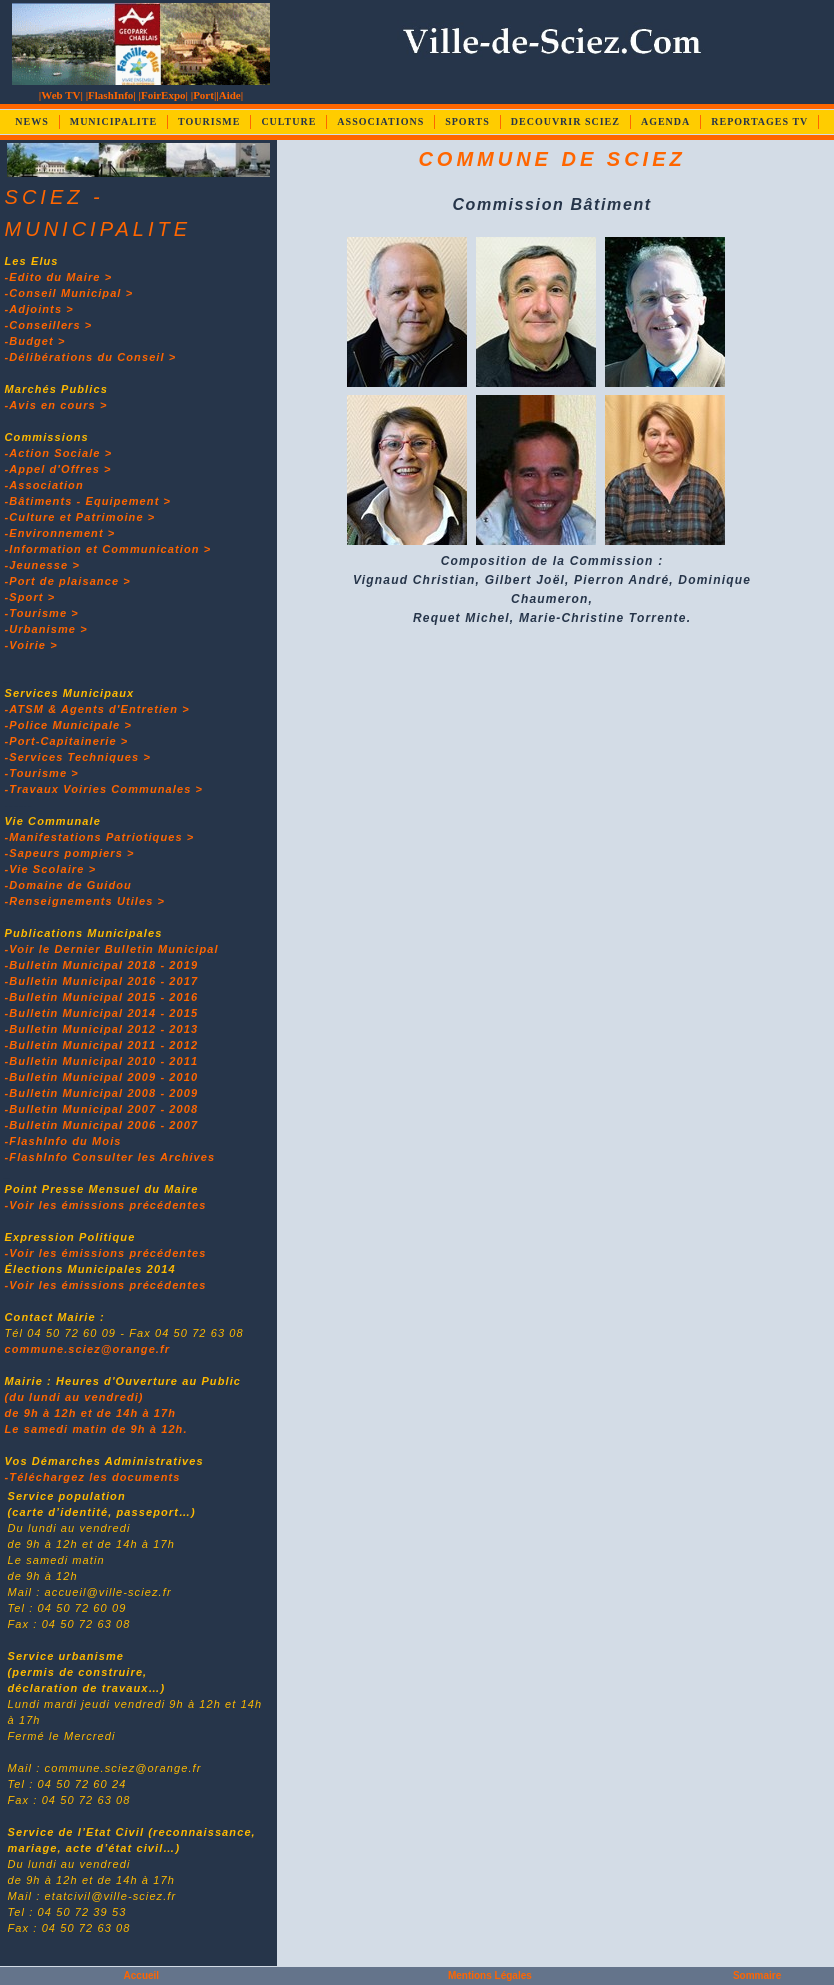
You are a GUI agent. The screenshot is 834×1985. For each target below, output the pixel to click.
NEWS (31, 121)
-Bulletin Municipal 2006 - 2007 (102, 1125)
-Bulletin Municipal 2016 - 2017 (102, 981)
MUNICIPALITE (113, 121)
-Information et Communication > (108, 549)
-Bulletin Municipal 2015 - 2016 (102, 997)
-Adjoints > (39, 309)
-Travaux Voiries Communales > (104, 789)
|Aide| (229, 95)
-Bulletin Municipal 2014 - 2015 (102, 1013)
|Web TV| (61, 95)
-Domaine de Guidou (68, 885)
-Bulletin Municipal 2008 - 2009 (102, 1093)
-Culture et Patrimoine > (80, 517)
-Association (44, 485)
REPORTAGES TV (759, 121)
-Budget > (35, 341)
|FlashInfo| (111, 95)
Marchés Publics (56, 389)
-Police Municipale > (68, 725)
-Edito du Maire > (59, 277)
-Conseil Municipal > (69, 293)
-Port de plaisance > (68, 581)
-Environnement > (60, 533)
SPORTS (467, 121)
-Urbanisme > (46, 629)
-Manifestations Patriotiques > (100, 837)
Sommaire (757, 1975)
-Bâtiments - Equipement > (88, 501)
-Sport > (30, 597)
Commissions (47, 437)
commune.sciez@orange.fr (88, 1349)
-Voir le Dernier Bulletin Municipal (112, 949)
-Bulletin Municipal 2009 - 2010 (102, 1077)
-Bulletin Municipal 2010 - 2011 (102, 1061)
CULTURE (288, 121)
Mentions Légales (490, 1975)
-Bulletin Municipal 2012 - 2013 (102, 1029)
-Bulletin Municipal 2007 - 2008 (102, 1109)
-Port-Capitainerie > (67, 741)
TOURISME (209, 121)
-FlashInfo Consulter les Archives (110, 1157)
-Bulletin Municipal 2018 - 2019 (102, 965)
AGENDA (665, 121)
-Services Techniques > (78, 757)
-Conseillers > (49, 325)
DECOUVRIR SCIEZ (565, 121)
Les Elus (32, 261)
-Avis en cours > (56, 405)
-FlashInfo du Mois (63, 1141)
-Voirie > (31, 645)
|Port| (204, 95)
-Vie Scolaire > (51, 869)
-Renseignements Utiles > (85, 901)
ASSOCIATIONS (380, 121)
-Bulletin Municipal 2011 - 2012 (102, 1045)
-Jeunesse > (42, 565)
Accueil (142, 1975)
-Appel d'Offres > (58, 469)
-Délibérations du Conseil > (91, 357)
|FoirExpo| (163, 95)
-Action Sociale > (59, 453)
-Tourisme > (42, 613)
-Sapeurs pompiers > (70, 853)
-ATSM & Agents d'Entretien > (97, 709)
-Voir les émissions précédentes (106, 1205)
